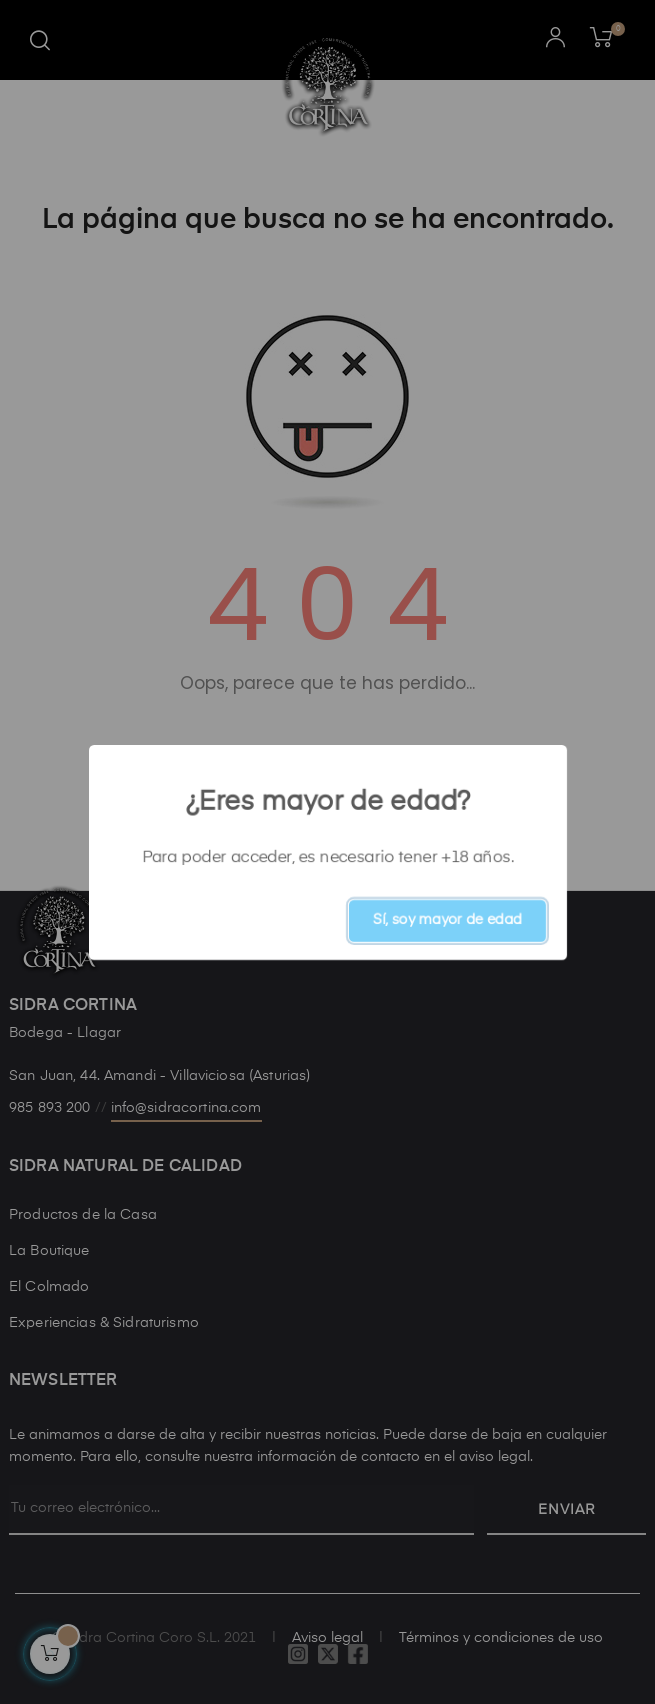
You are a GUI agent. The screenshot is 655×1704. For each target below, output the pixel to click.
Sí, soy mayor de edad (447, 920)
